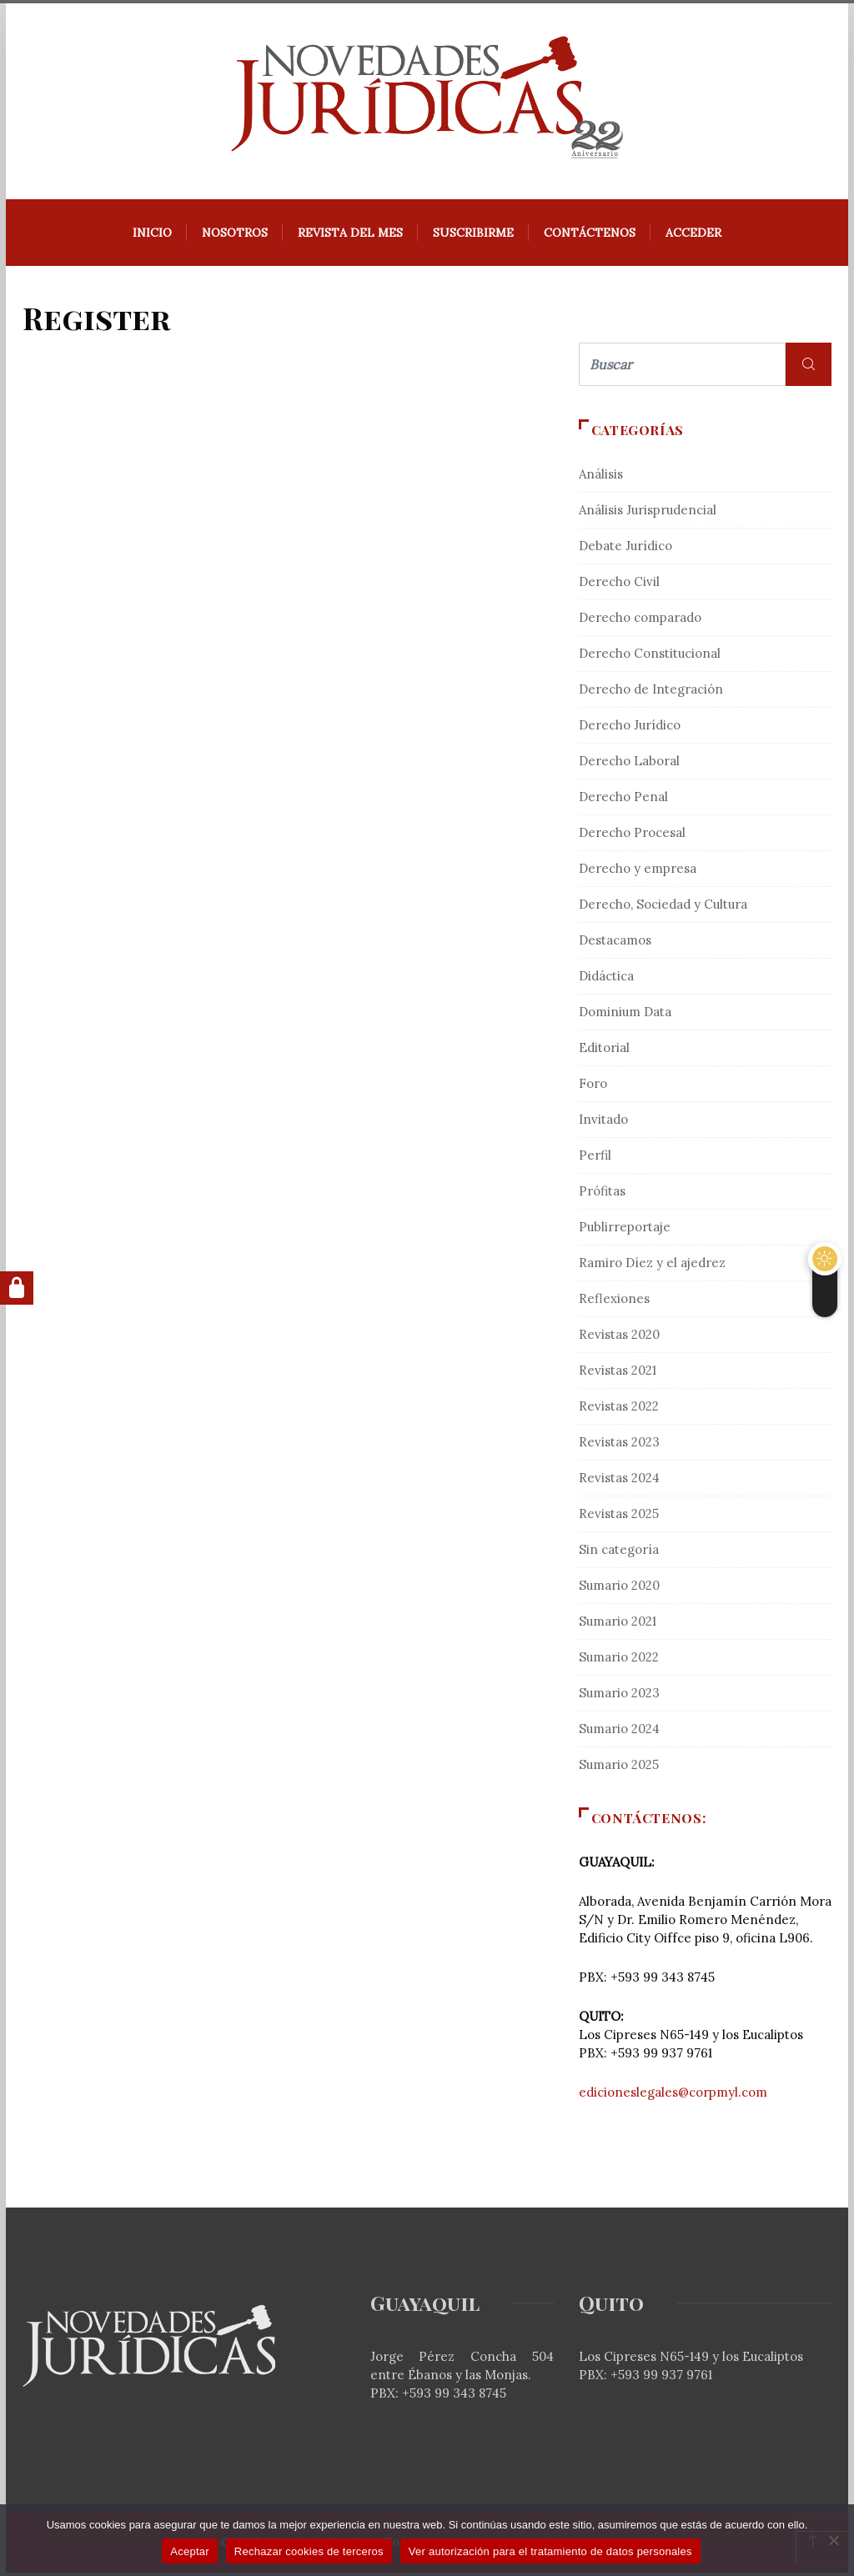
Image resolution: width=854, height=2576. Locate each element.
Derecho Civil (619, 585)
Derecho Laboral (629, 764)
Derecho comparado (640, 621)
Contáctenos (589, 235)
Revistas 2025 (619, 1517)
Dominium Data (625, 1015)
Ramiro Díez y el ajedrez (652, 1266)
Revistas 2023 (619, 1445)
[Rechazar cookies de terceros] (833, 2540)
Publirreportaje (625, 1230)
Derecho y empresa (637, 872)
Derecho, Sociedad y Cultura (663, 907)
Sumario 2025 (619, 1768)
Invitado (603, 1122)
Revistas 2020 (619, 1338)
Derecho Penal (623, 800)
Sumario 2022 (619, 1660)
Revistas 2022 (619, 1409)
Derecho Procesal (632, 836)
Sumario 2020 (619, 1588)
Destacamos (615, 943)
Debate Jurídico (625, 549)
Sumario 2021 (617, 1624)
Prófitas (602, 1194)
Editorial (604, 1051)
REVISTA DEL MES (350, 235)
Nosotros (235, 235)
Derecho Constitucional (650, 656)
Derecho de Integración (651, 692)
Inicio (152, 235)
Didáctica (606, 979)
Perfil (595, 1158)
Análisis (601, 477)
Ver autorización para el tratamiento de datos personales (550, 2551)
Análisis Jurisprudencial (647, 513)
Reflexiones (614, 1302)
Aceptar (189, 2551)
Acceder (693, 235)
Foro (593, 1087)
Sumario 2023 (619, 1696)
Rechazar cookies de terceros (309, 2551)
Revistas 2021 (617, 1373)
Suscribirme (473, 235)
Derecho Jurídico (630, 728)
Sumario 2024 (619, 1732)
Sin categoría (619, 1553)
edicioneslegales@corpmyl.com (673, 2095)
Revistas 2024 (619, 1481)
